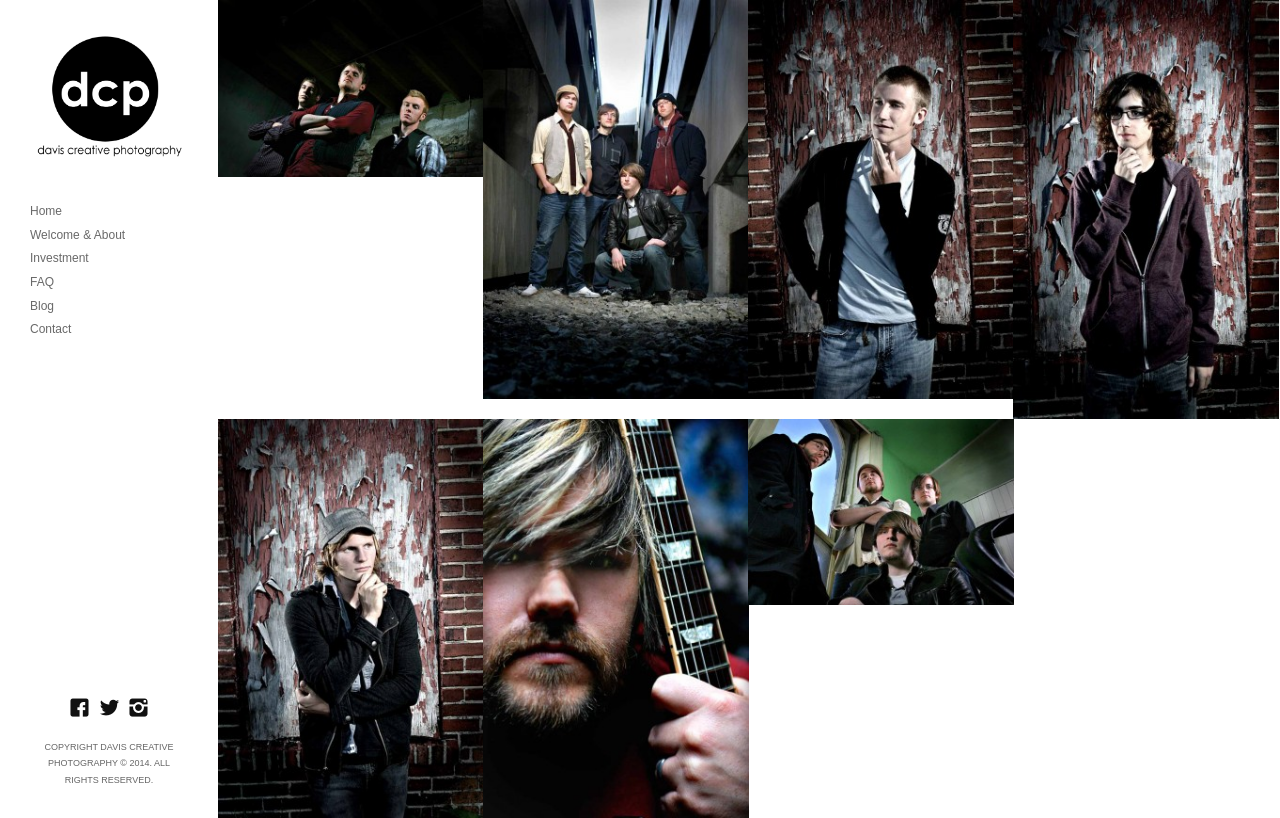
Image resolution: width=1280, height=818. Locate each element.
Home (46, 211)
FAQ (42, 282)
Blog (42, 306)
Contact (50, 329)
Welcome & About (77, 235)
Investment (59, 258)
